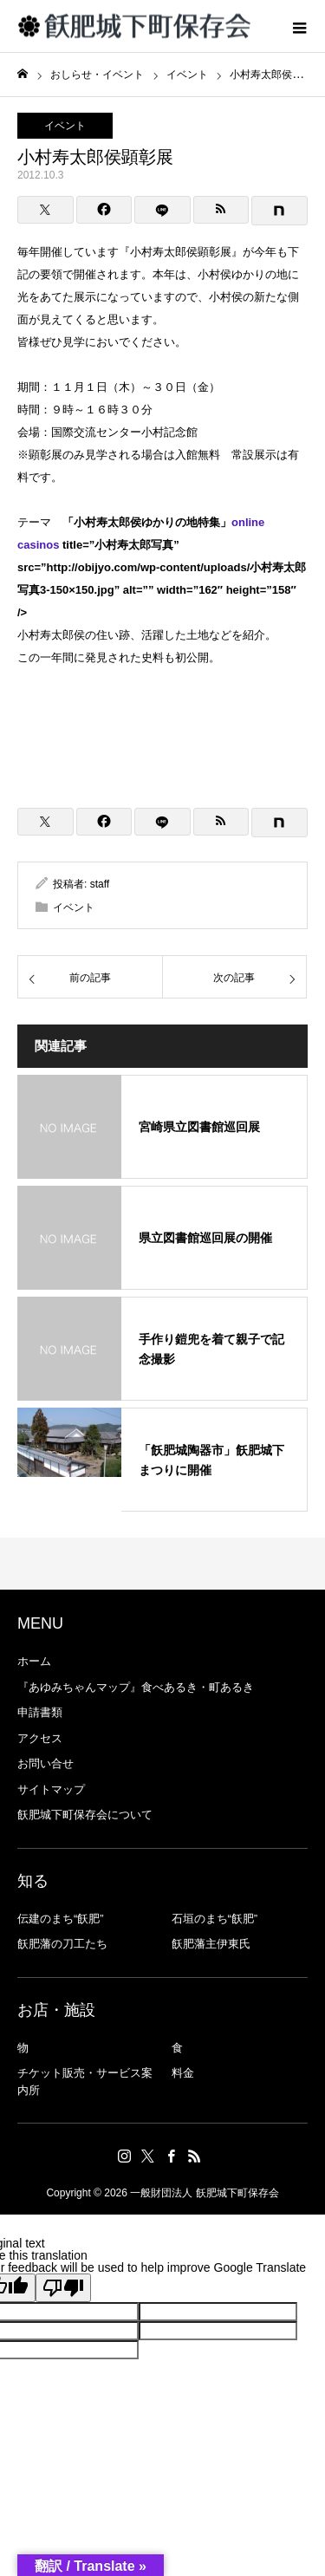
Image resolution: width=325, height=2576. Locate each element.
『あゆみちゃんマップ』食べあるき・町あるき (135, 1687)
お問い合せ (45, 1763)
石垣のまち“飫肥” (215, 1918)
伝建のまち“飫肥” (60, 1918)
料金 (183, 2072)
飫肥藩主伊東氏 (211, 1943)
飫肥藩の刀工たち (62, 1943)
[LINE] (162, 210)
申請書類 (39, 1712)
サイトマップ (51, 1789)
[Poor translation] (63, 2288)
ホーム (34, 1661)
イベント (65, 126)
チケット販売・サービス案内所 (85, 2081)
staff (99, 884)
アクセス (39, 1738)
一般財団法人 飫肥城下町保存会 (204, 2193)
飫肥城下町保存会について (85, 1814)
